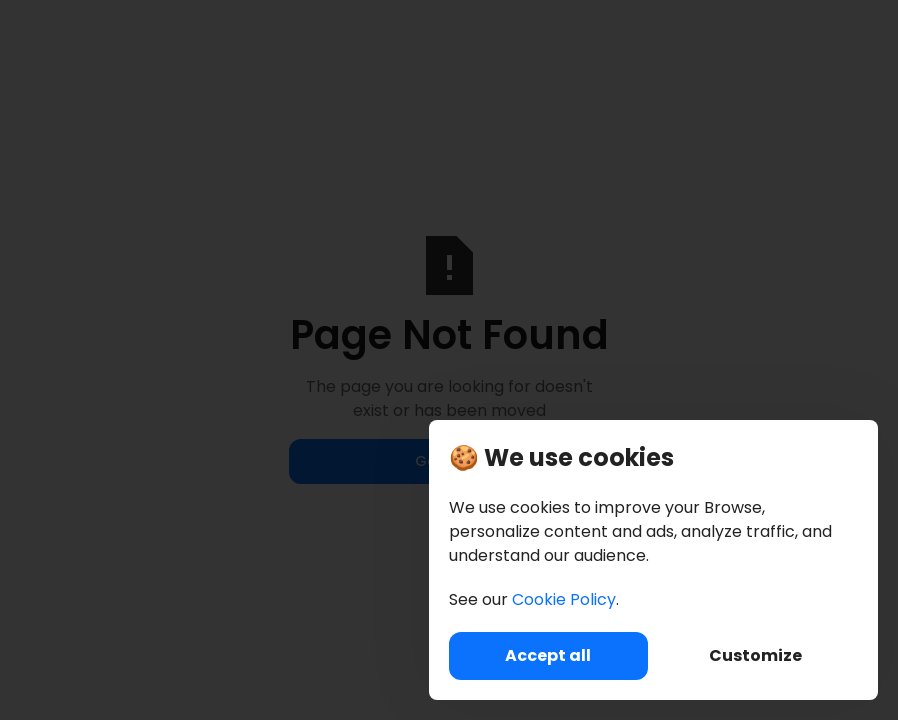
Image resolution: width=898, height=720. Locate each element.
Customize (755, 655)
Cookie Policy (564, 599)
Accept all (548, 655)
